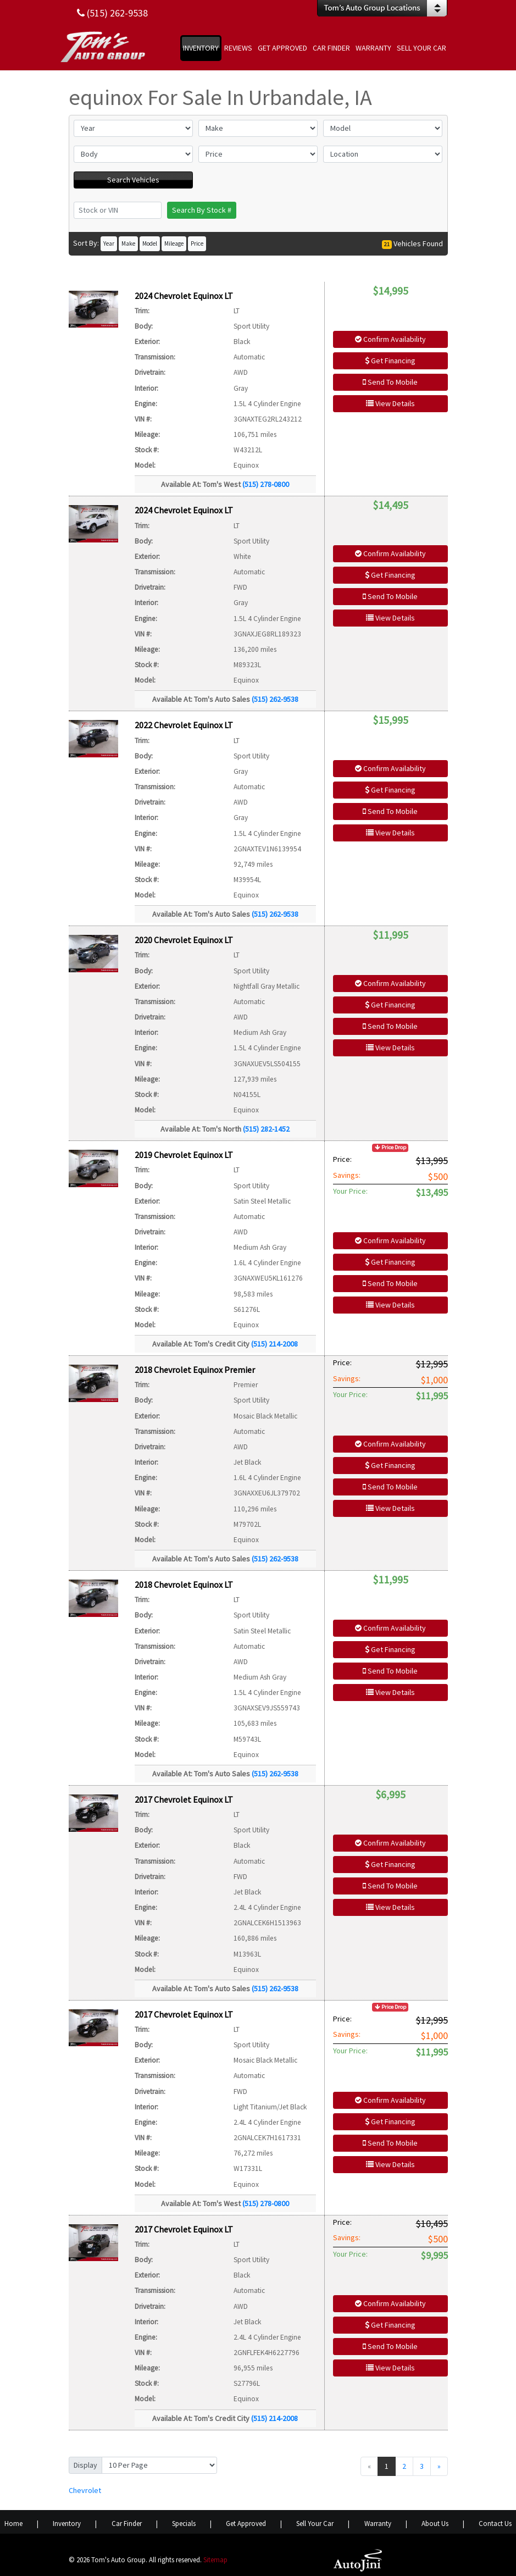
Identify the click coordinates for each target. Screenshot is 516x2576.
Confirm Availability (390, 339)
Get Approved (246, 2523)
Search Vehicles (133, 180)
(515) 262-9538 (275, 699)
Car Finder (127, 2523)
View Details (390, 403)
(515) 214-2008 (274, 1344)
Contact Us (495, 2523)
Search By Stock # (201, 210)
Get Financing (390, 360)
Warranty (377, 2523)
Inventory (67, 2523)
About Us (434, 2523)
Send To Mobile (390, 382)
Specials (184, 2523)
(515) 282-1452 (266, 1129)
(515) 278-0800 (265, 484)
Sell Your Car (315, 2523)
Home (13, 2523)
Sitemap (215, 2559)
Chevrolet (85, 2490)
